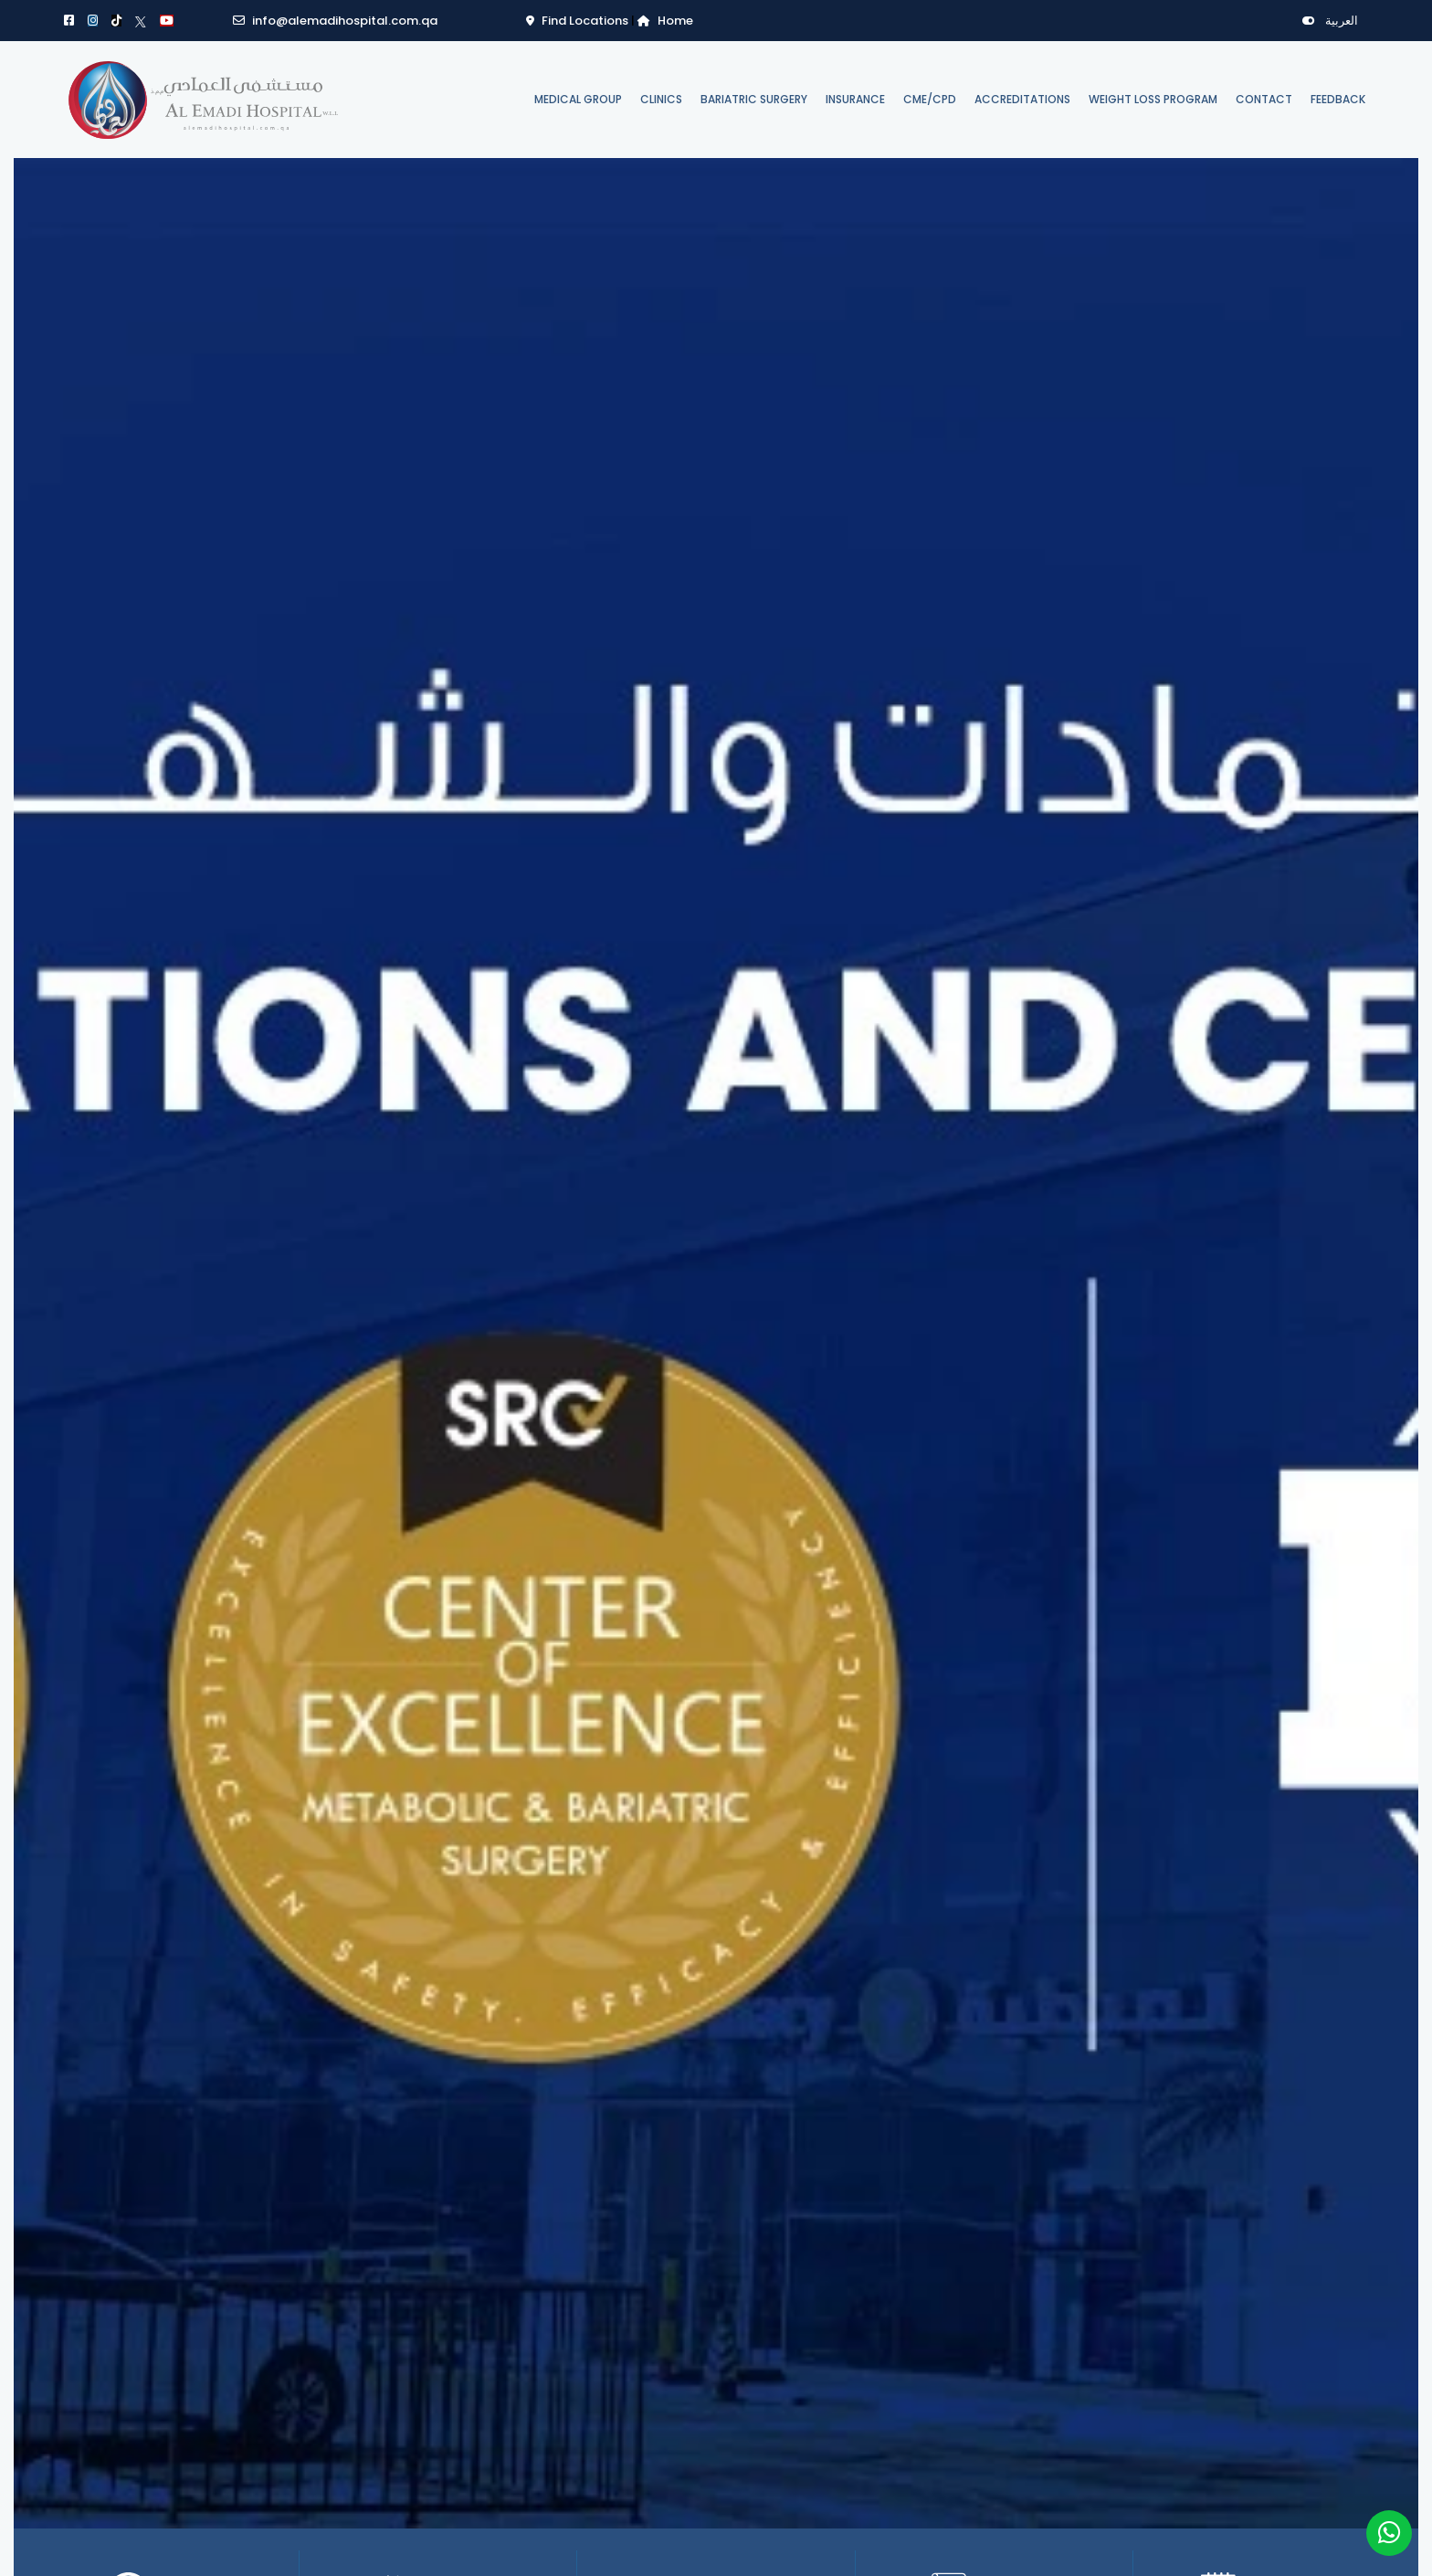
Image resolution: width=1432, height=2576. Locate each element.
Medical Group (578, 99)
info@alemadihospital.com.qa (335, 20)
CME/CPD (929, 99)
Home (665, 20)
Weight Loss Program (1153, 99)
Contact (1264, 99)
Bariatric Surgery (753, 99)
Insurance (855, 99)
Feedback (1338, 99)
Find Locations (578, 20)
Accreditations (1022, 99)
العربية (1330, 20)
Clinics (661, 99)
